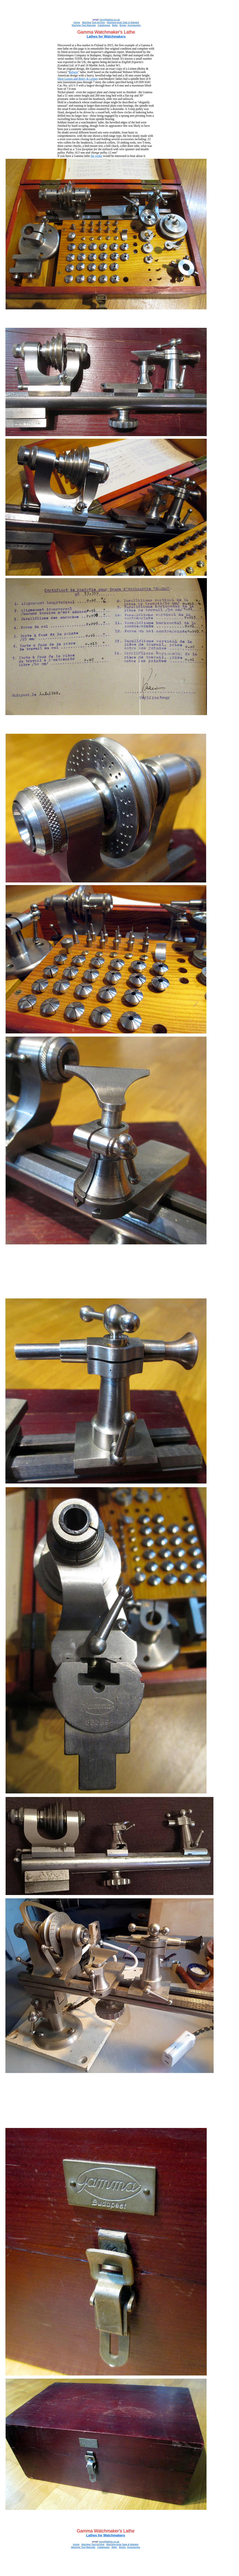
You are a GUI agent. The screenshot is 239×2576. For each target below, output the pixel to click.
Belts (115, 25)
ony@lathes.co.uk (110, 19)
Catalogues (104, 25)
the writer (96, 155)
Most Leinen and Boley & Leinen (78, 78)
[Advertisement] (106, 9)
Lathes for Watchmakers (106, 36)
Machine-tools (114, 22)
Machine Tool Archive (93, 22)
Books (123, 25)
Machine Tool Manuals (84, 25)
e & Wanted (132, 22)
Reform (73, 72)
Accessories (134, 25)
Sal (124, 22)
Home (77, 22)
